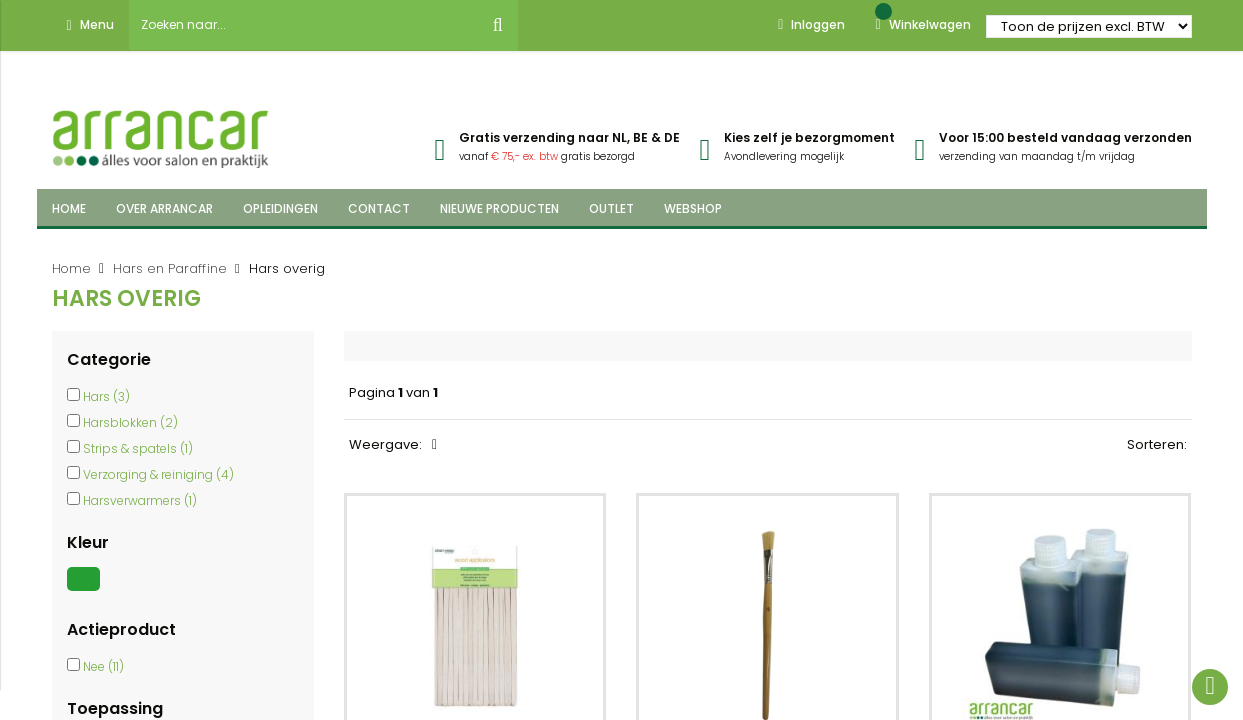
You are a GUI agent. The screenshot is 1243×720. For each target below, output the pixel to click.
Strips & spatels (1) (138, 448)
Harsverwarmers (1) (140, 500)
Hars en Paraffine (169, 268)
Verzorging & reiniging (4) (158, 474)
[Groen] (86, 591)
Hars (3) (106, 396)
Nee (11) (103, 666)
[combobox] (304, 25)
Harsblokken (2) (130, 422)
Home (71, 268)
